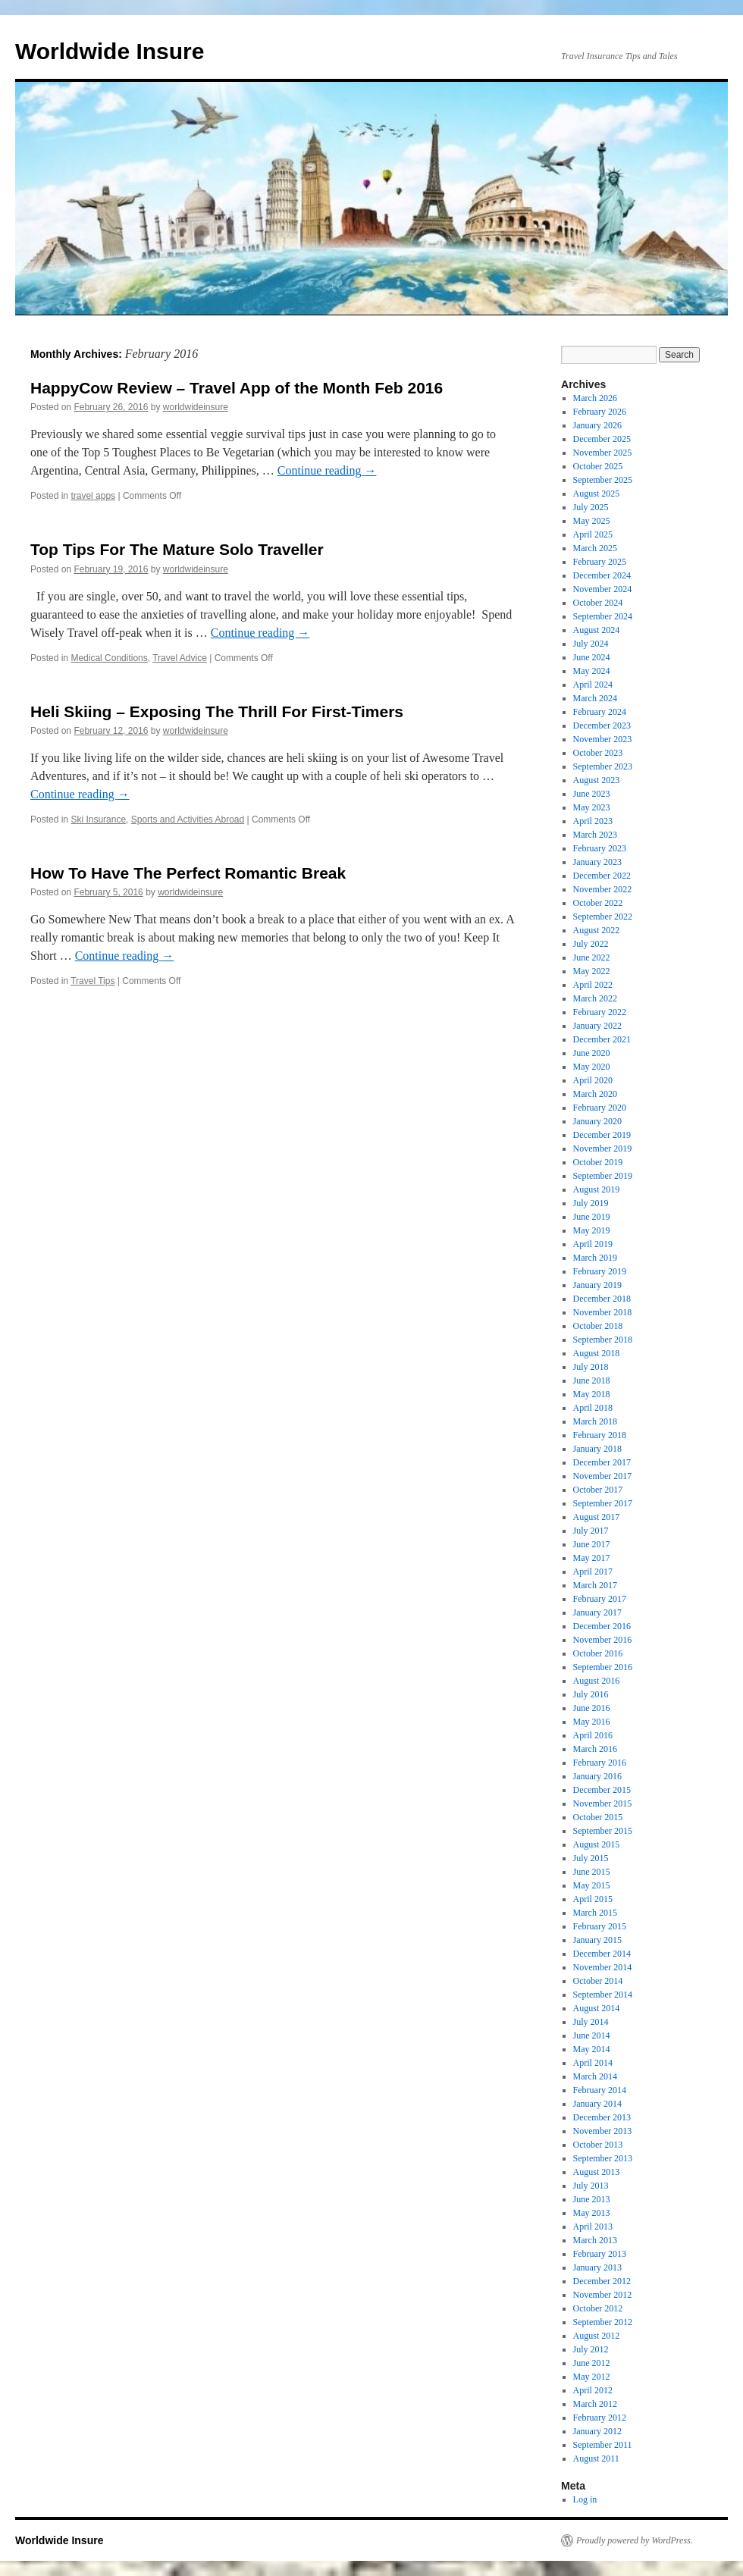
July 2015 (591, 1858)
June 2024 (591, 657)
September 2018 (602, 1339)
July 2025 (591, 507)
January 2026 (597, 425)
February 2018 (599, 1435)
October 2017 (598, 1489)
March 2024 (595, 698)
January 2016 (597, 1776)
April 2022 (593, 984)
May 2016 (591, 1721)
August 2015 (596, 1844)
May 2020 (591, 1066)
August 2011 (596, 2458)
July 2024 (591, 643)
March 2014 (595, 2076)
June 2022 (591, 957)
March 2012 (595, 2404)
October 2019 (598, 1162)
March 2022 (595, 998)
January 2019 (597, 1285)
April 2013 (593, 2226)
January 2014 (597, 2103)
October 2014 (598, 1981)
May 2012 (591, 2376)
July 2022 (591, 944)
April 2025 (593, 534)
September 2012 (602, 2322)
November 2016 (602, 1639)
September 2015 (602, 1830)
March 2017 (595, 1585)
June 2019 (591, 1216)
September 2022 (602, 916)
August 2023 (596, 780)
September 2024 (602, 616)
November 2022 (602, 889)
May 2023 (591, 807)
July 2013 (591, 2185)
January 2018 (597, 1448)
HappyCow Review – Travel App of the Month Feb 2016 (236, 387)
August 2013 (596, 2172)
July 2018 (591, 1367)
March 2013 (595, 2240)
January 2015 (597, 1940)
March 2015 (595, 1912)
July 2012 (591, 2349)
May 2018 (591, 1394)
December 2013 (602, 2117)
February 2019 (599, 1271)
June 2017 (591, 1544)
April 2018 (593, 1407)
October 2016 (598, 1653)
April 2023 (593, 821)
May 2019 (591, 1230)
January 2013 (597, 2267)
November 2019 (602, 1148)
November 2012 (602, 2294)
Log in (585, 2499)
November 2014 (602, 1967)
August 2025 (596, 493)
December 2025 (602, 439)
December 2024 (602, 575)
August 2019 (596, 1189)
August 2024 (596, 630)
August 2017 (596, 1517)
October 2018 (598, 1326)
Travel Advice (179, 658)
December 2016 (602, 1626)
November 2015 (602, 1803)
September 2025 (602, 480)
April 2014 (593, 2062)
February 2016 (599, 1762)
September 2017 (602, 1503)
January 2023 (597, 862)
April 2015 (593, 1899)
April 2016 (593, 1735)
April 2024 (593, 684)
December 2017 (602, 1462)
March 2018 (595, 1421)
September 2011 (602, 2445)
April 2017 (593, 1571)
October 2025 (598, 466)
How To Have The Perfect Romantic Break (188, 873)
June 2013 (591, 2199)
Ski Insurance (98, 819)
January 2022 (597, 1025)
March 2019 (595, 1257)
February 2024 (599, 712)
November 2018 (602, 1312)
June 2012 (591, 2363)
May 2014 (591, 2049)
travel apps (93, 495)
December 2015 (602, 1790)
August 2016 (596, 1680)
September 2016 (602, 1667)
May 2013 (591, 2213)
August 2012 (596, 2335)
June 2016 (591, 1708)
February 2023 (599, 848)
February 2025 (599, 561)
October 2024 (598, 602)
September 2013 (602, 2158)
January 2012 (597, 2431)
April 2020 (593, 1080)
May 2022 (591, 971)
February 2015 (599, 1926)
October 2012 (598, 2308)
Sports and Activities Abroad (187, 819)
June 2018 (591, 1380)
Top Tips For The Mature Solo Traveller (177, 549)
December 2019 (602, 1135)
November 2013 (602, 2131)
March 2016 (595, 1749)
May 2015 (591, 1885)
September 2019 (602, 1175)
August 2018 (596, 1353)
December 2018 (602, 1298)
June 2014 (591, 2035)
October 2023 (598, 752)
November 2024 (602, 589)
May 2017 (591, 1558)
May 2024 (591, 671)
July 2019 (591, 1203)
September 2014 (602, 1994)
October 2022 (598, 903)
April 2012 (593, 2390)
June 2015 (591, 1871)
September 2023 (602, 766)
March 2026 (595, 398)
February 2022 (599, 1012)
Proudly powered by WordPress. (634, 2540)
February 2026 (599, 411)
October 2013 (598, 2144)
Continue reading (327, 470)
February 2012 (599, 2417)
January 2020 (597, 1121)
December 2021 (602, 1039)
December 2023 (602, 725)
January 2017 (597, 1612)
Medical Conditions (109, 658)
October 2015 (598, 1817)
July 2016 (591, 1694)
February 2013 (599, 2254)
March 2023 (595, 834)
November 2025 (602, 452)
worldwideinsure (195, 407)
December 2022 (602, 875)
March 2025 (595, 548)
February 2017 (599, 1599)
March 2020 (595, 1094)
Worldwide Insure (109, 51)
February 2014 (599, 2090)
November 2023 (602, 739)
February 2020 (599, 1107)
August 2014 (596, 2008)
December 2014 (602, 1953)
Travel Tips (92, 981)
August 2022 (596, 930)
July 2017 (591, 1530)
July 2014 (591, 2022)
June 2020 (591, 1053)
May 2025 (591, 521)
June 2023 (591, 793)
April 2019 (593, 1244)
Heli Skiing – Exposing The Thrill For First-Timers (216, 711)
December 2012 (602, 2281)
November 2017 (602, 1476)
